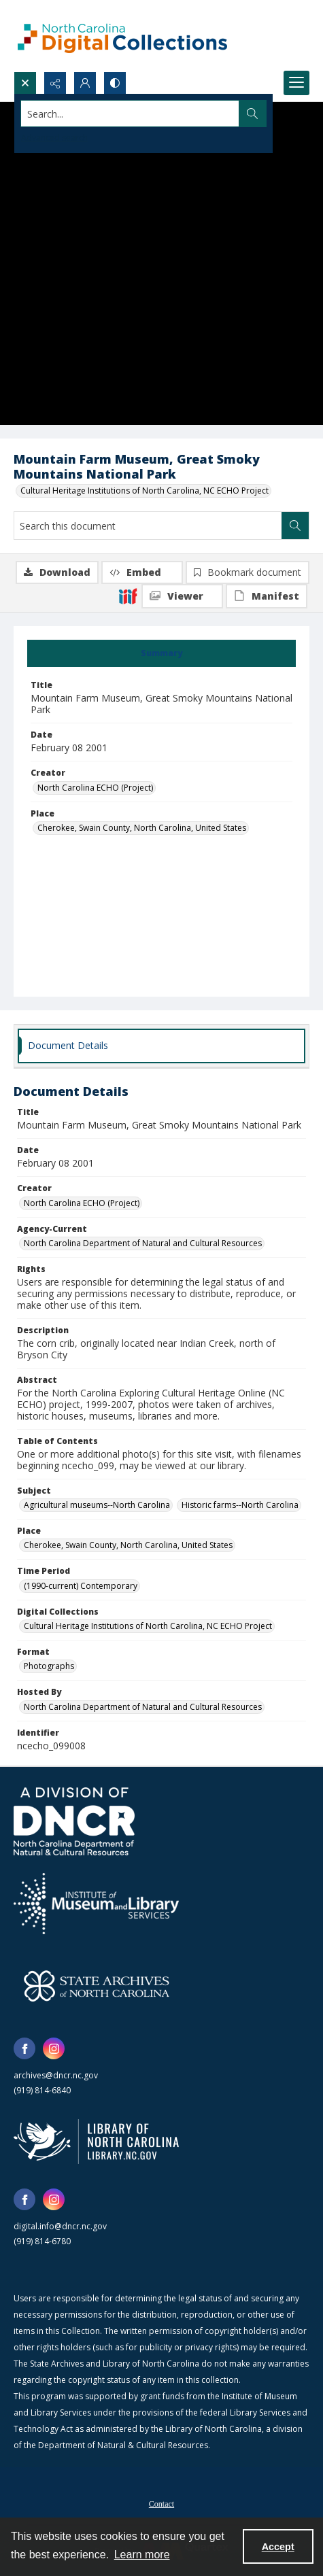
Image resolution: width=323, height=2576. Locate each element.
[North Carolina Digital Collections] (122, 36)
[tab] (161, 653)
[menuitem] (161, 2502)
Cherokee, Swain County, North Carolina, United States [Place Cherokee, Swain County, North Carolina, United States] (141, 828)
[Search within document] (295, 525)
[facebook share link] (24, 2048)
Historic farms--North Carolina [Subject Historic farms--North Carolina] (240, 1505)
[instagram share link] (54, 2048)
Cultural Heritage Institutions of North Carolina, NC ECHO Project (144, 490)
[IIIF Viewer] (182, 596)
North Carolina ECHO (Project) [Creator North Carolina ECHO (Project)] (95, 787)
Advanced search (54, 137)
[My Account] (85, 83)
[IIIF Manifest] (266, 596)
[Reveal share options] (55, 83)
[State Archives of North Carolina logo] (97, 1986)
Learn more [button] (142, 2554)
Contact (161, 2504)
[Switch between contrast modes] (115, 83)
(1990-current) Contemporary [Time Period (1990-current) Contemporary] (80, 1586)
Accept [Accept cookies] (278, 2546)
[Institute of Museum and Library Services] (96, 1903)
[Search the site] (130, 113)
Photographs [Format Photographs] (49, 1666)
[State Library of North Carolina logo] (96, 2141)
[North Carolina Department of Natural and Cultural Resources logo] (74, 1821)
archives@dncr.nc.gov (56, 2075)
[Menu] (296, 83)
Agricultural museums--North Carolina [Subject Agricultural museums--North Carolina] (97, 1505)
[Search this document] (148, 525)
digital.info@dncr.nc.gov (60, 2226)
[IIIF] (128, 595)
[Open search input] (25, 83)
